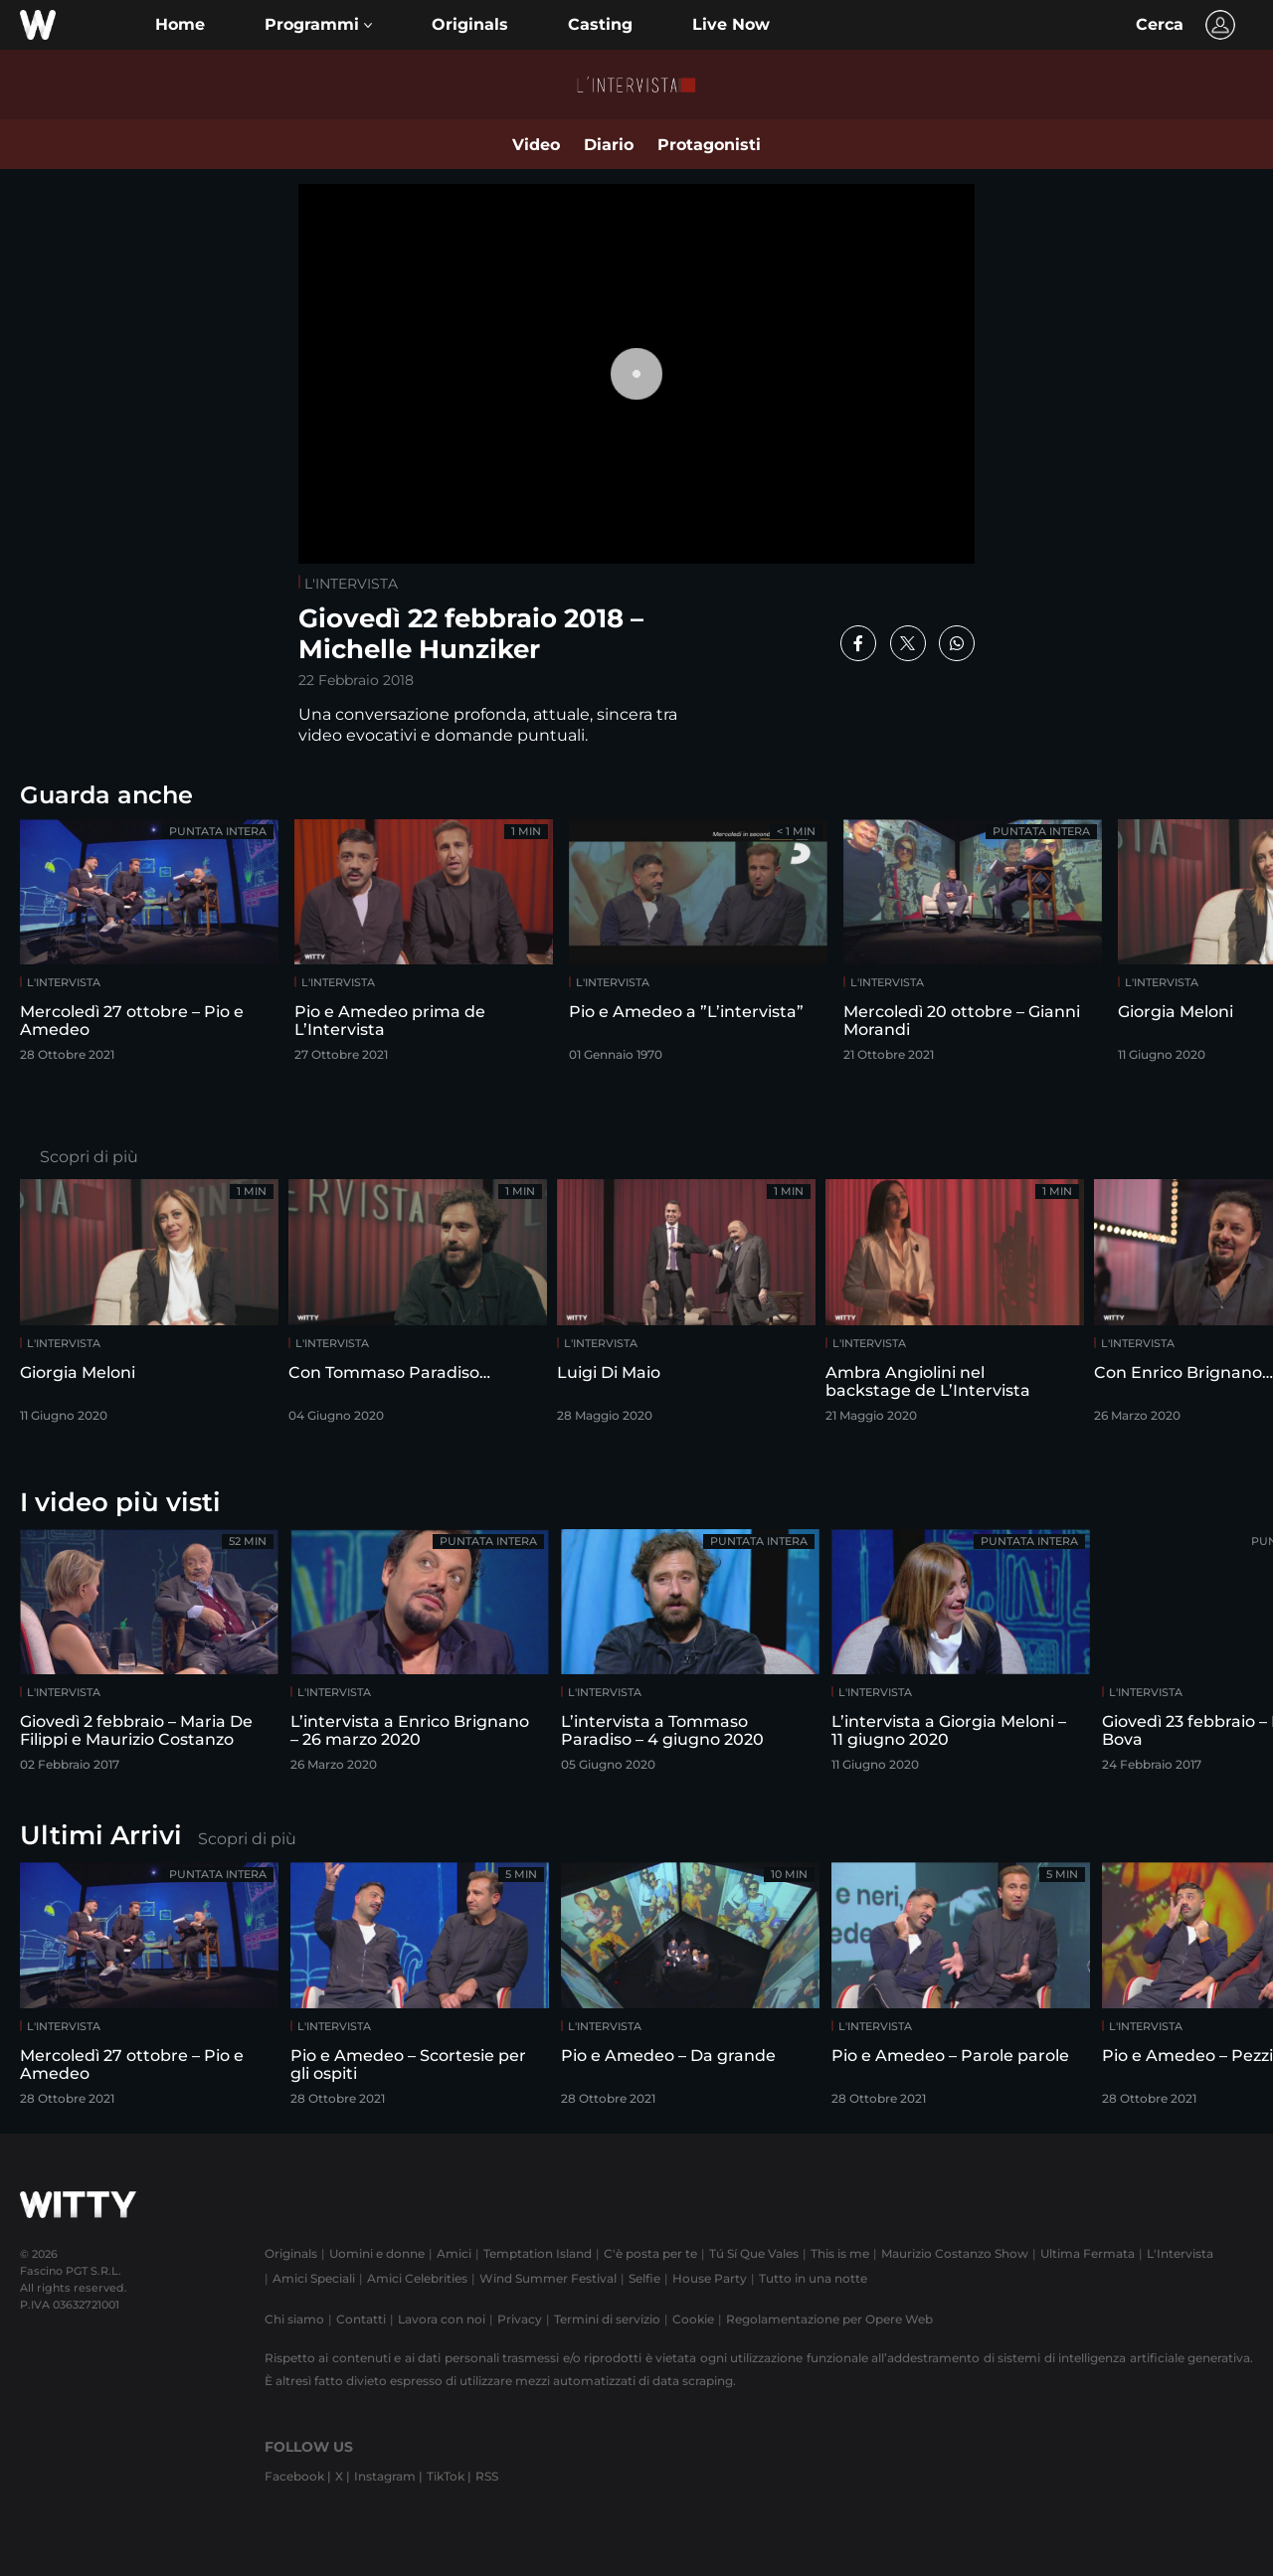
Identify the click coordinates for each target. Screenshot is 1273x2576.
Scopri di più (89, 1156)
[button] (318, 25)
